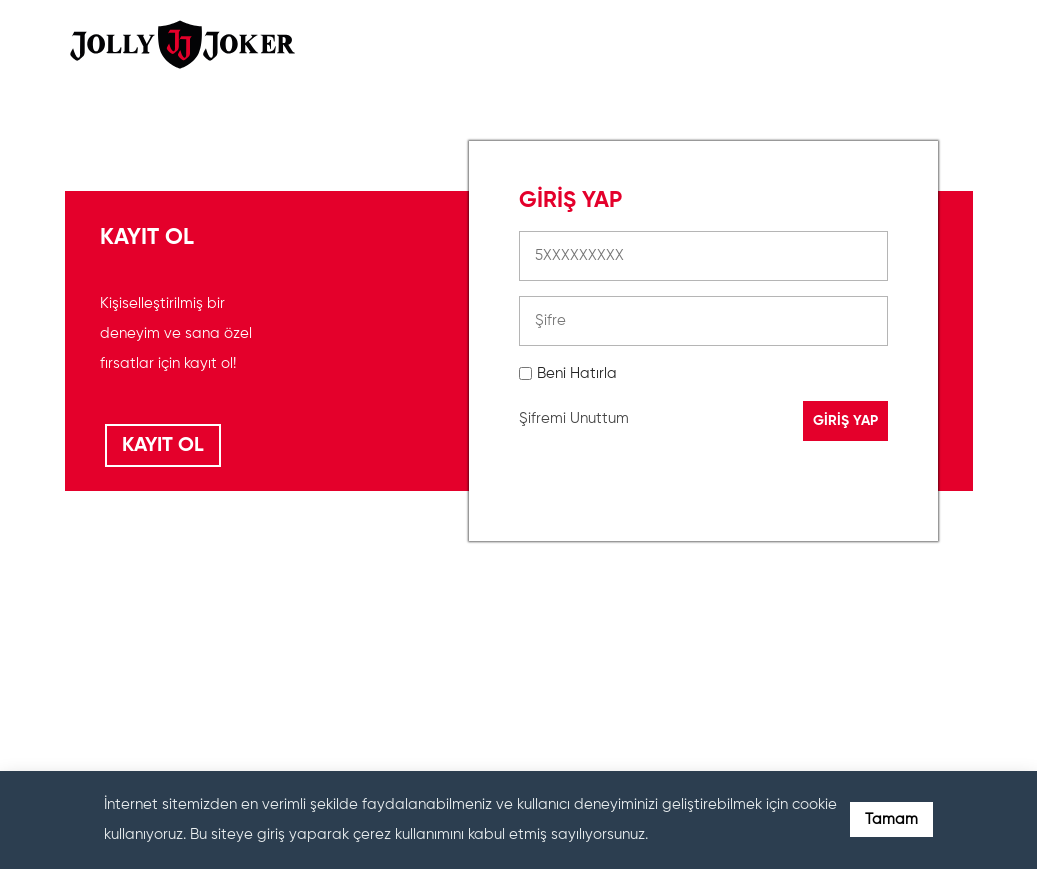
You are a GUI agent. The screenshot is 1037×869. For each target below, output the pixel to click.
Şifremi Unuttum (574, 418)
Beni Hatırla (577, 373)
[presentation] (671, 653)
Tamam (891, 819)
